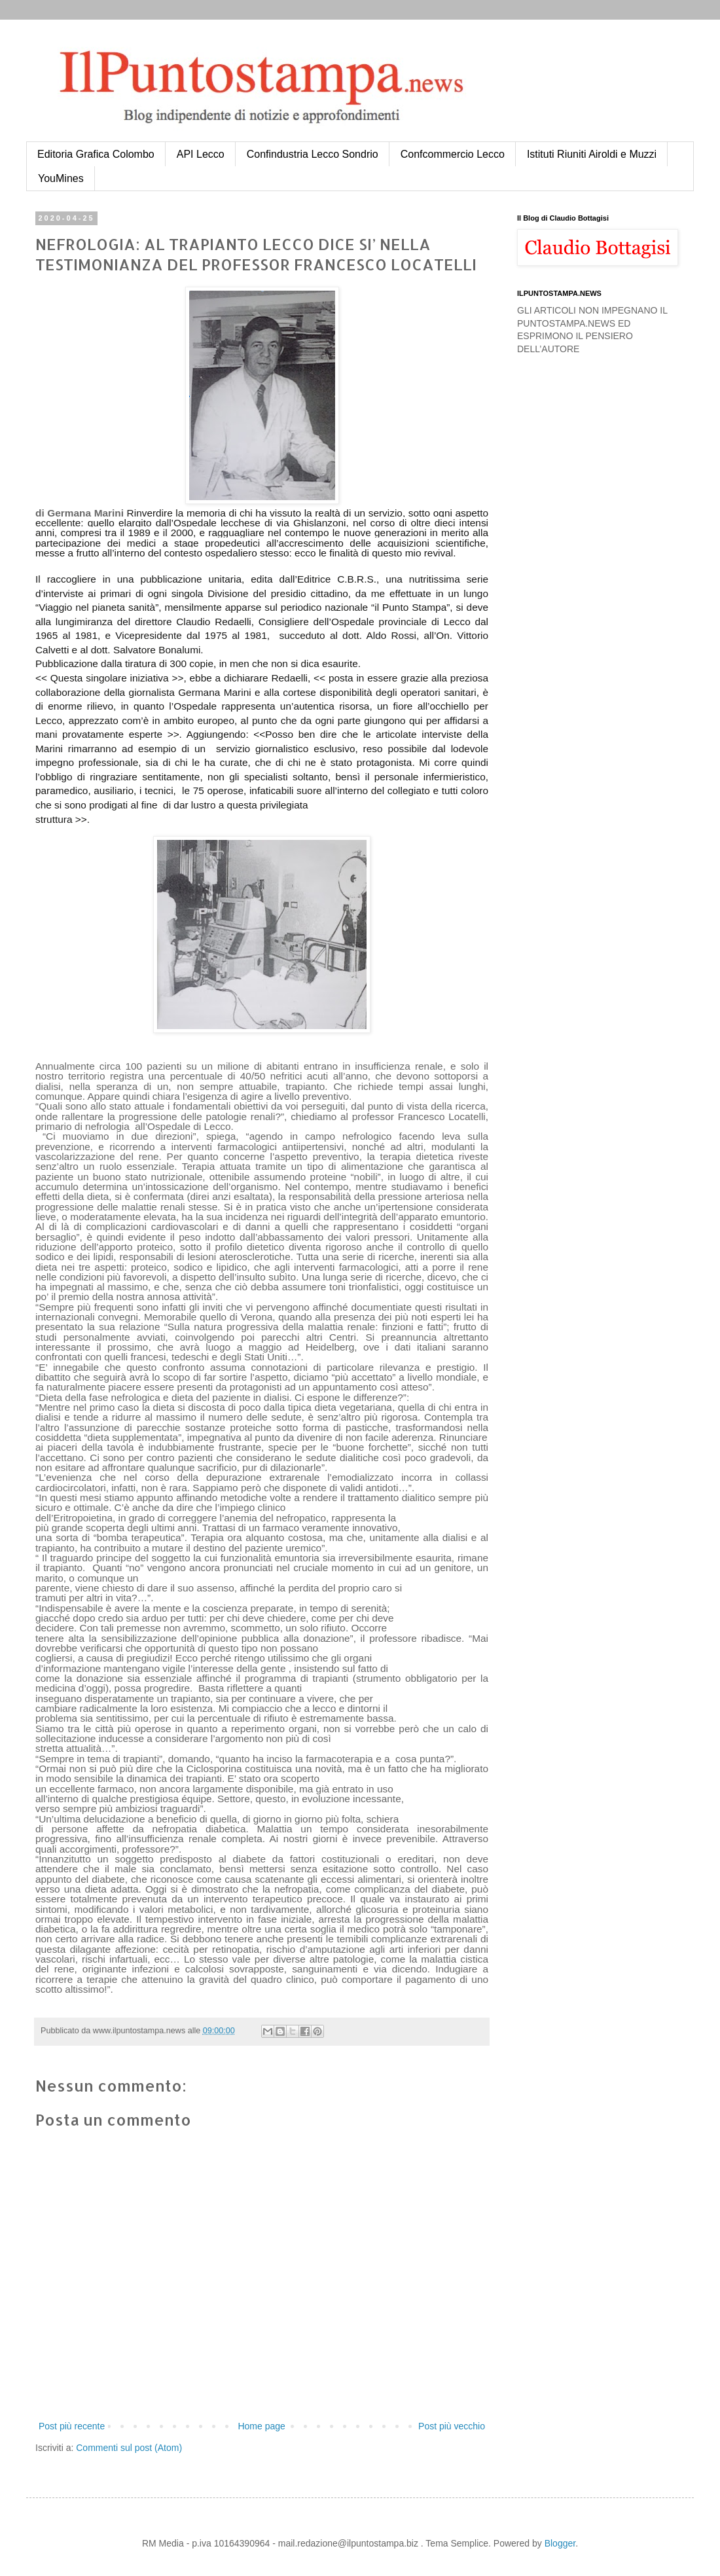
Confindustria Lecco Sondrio (312, 154)
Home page (261, 2426)
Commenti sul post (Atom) (129, 2447)
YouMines (61, 178)
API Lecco (201, 154)
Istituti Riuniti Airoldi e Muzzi (592, 154)
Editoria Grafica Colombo (95, 154)
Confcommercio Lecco (453, 154)
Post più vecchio (451, 2426)
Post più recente (72, 2426)
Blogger (560, 2543)
